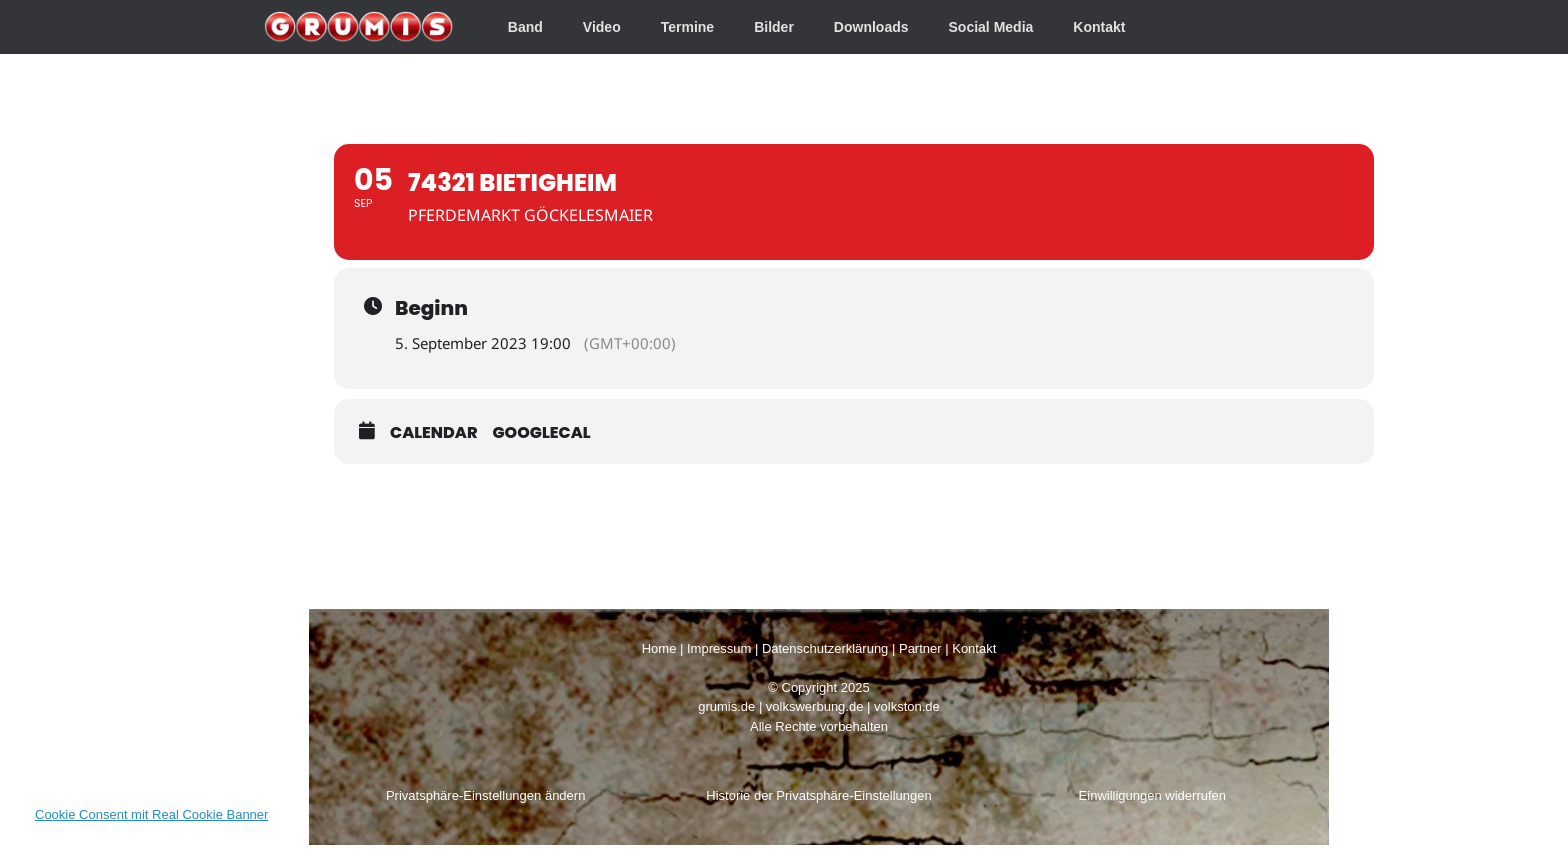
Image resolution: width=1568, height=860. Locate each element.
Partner (920, 648)
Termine (687, 27)
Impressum (719, 648)
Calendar (434, 432)
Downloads (871, 27)
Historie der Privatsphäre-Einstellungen (818, 795)
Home (659, 648)
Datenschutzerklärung (825, 648)
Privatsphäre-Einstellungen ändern (485, 795)
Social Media (991, 27)
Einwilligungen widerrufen (1152, 795)
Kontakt (1099, 27)
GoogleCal (542, 432)
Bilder (774, 27)
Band (525, 27)
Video (602, 27)
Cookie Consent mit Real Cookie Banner (151, 814)
